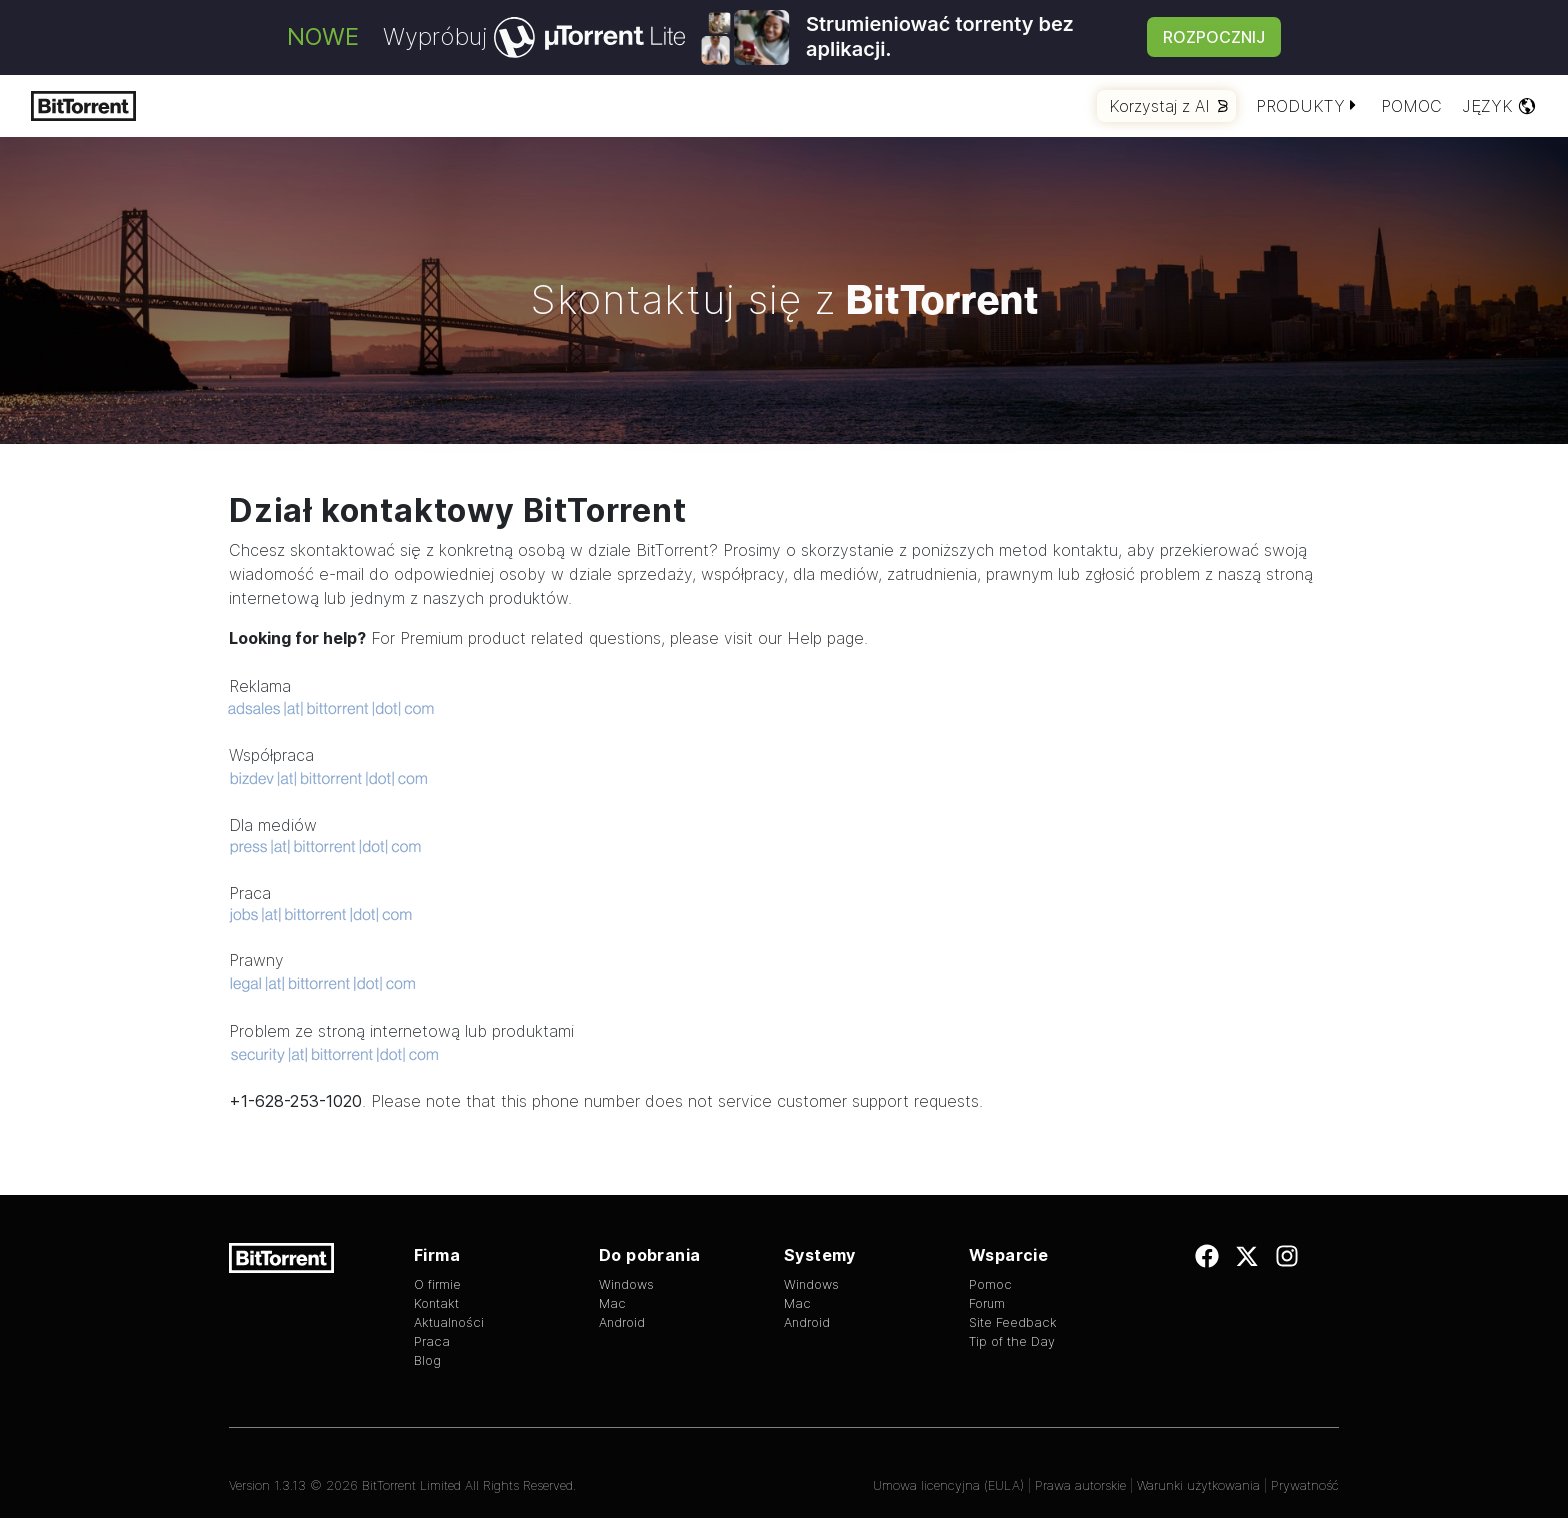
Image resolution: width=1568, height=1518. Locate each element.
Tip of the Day (1012, 1341)
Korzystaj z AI (1168, 106)
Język (1499, 106)
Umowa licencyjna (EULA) (948, 1485)
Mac (612, 1303)
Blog (427, 1360)
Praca (432, 1341)
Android (622, 1322)
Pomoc (1411, 106)
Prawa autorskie (1080, 1485)
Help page (825, 638)
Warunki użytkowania (1198, 1485)
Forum (987, 1303)
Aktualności (449, 1322)
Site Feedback (1013, 1322)
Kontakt (436, 1303)
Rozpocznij (1214, 37)
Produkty (1308, 106)
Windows (626, 1284)
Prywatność (1305, 1485)
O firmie (437, 1284)
